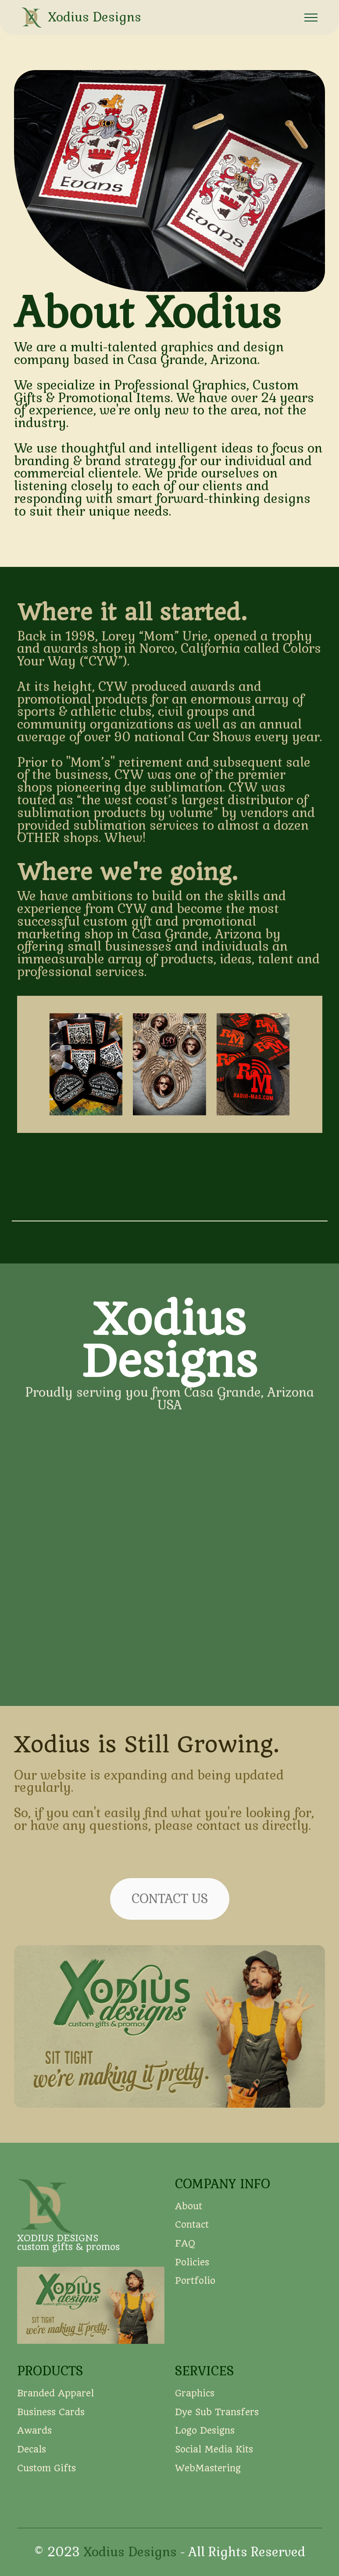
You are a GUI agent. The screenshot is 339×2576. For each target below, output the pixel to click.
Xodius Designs (94, 17)
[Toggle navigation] (311, 17)
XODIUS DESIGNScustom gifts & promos (68, 2242)
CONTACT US (170, 1918)
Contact (192, 2244)
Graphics (194, 2412)
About (190, 2225)
